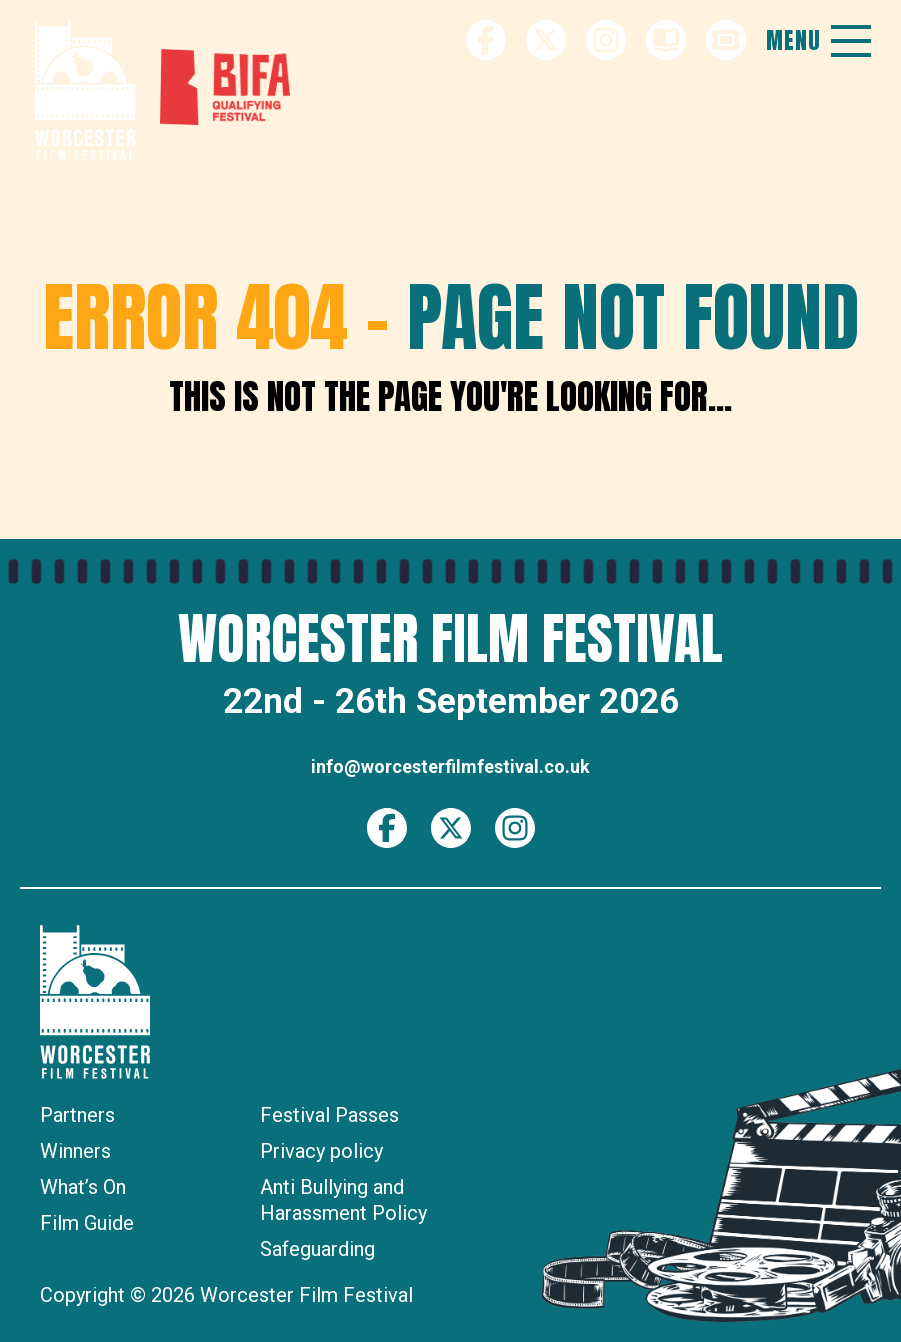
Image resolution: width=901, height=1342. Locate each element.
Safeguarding (317, 1249)
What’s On (83, 1187)
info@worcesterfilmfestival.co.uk (450, 766)
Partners (77, 1115)
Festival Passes (329, 1115)
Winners (75, 1151)
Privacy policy (321, 1151)
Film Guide (87, 1223)
